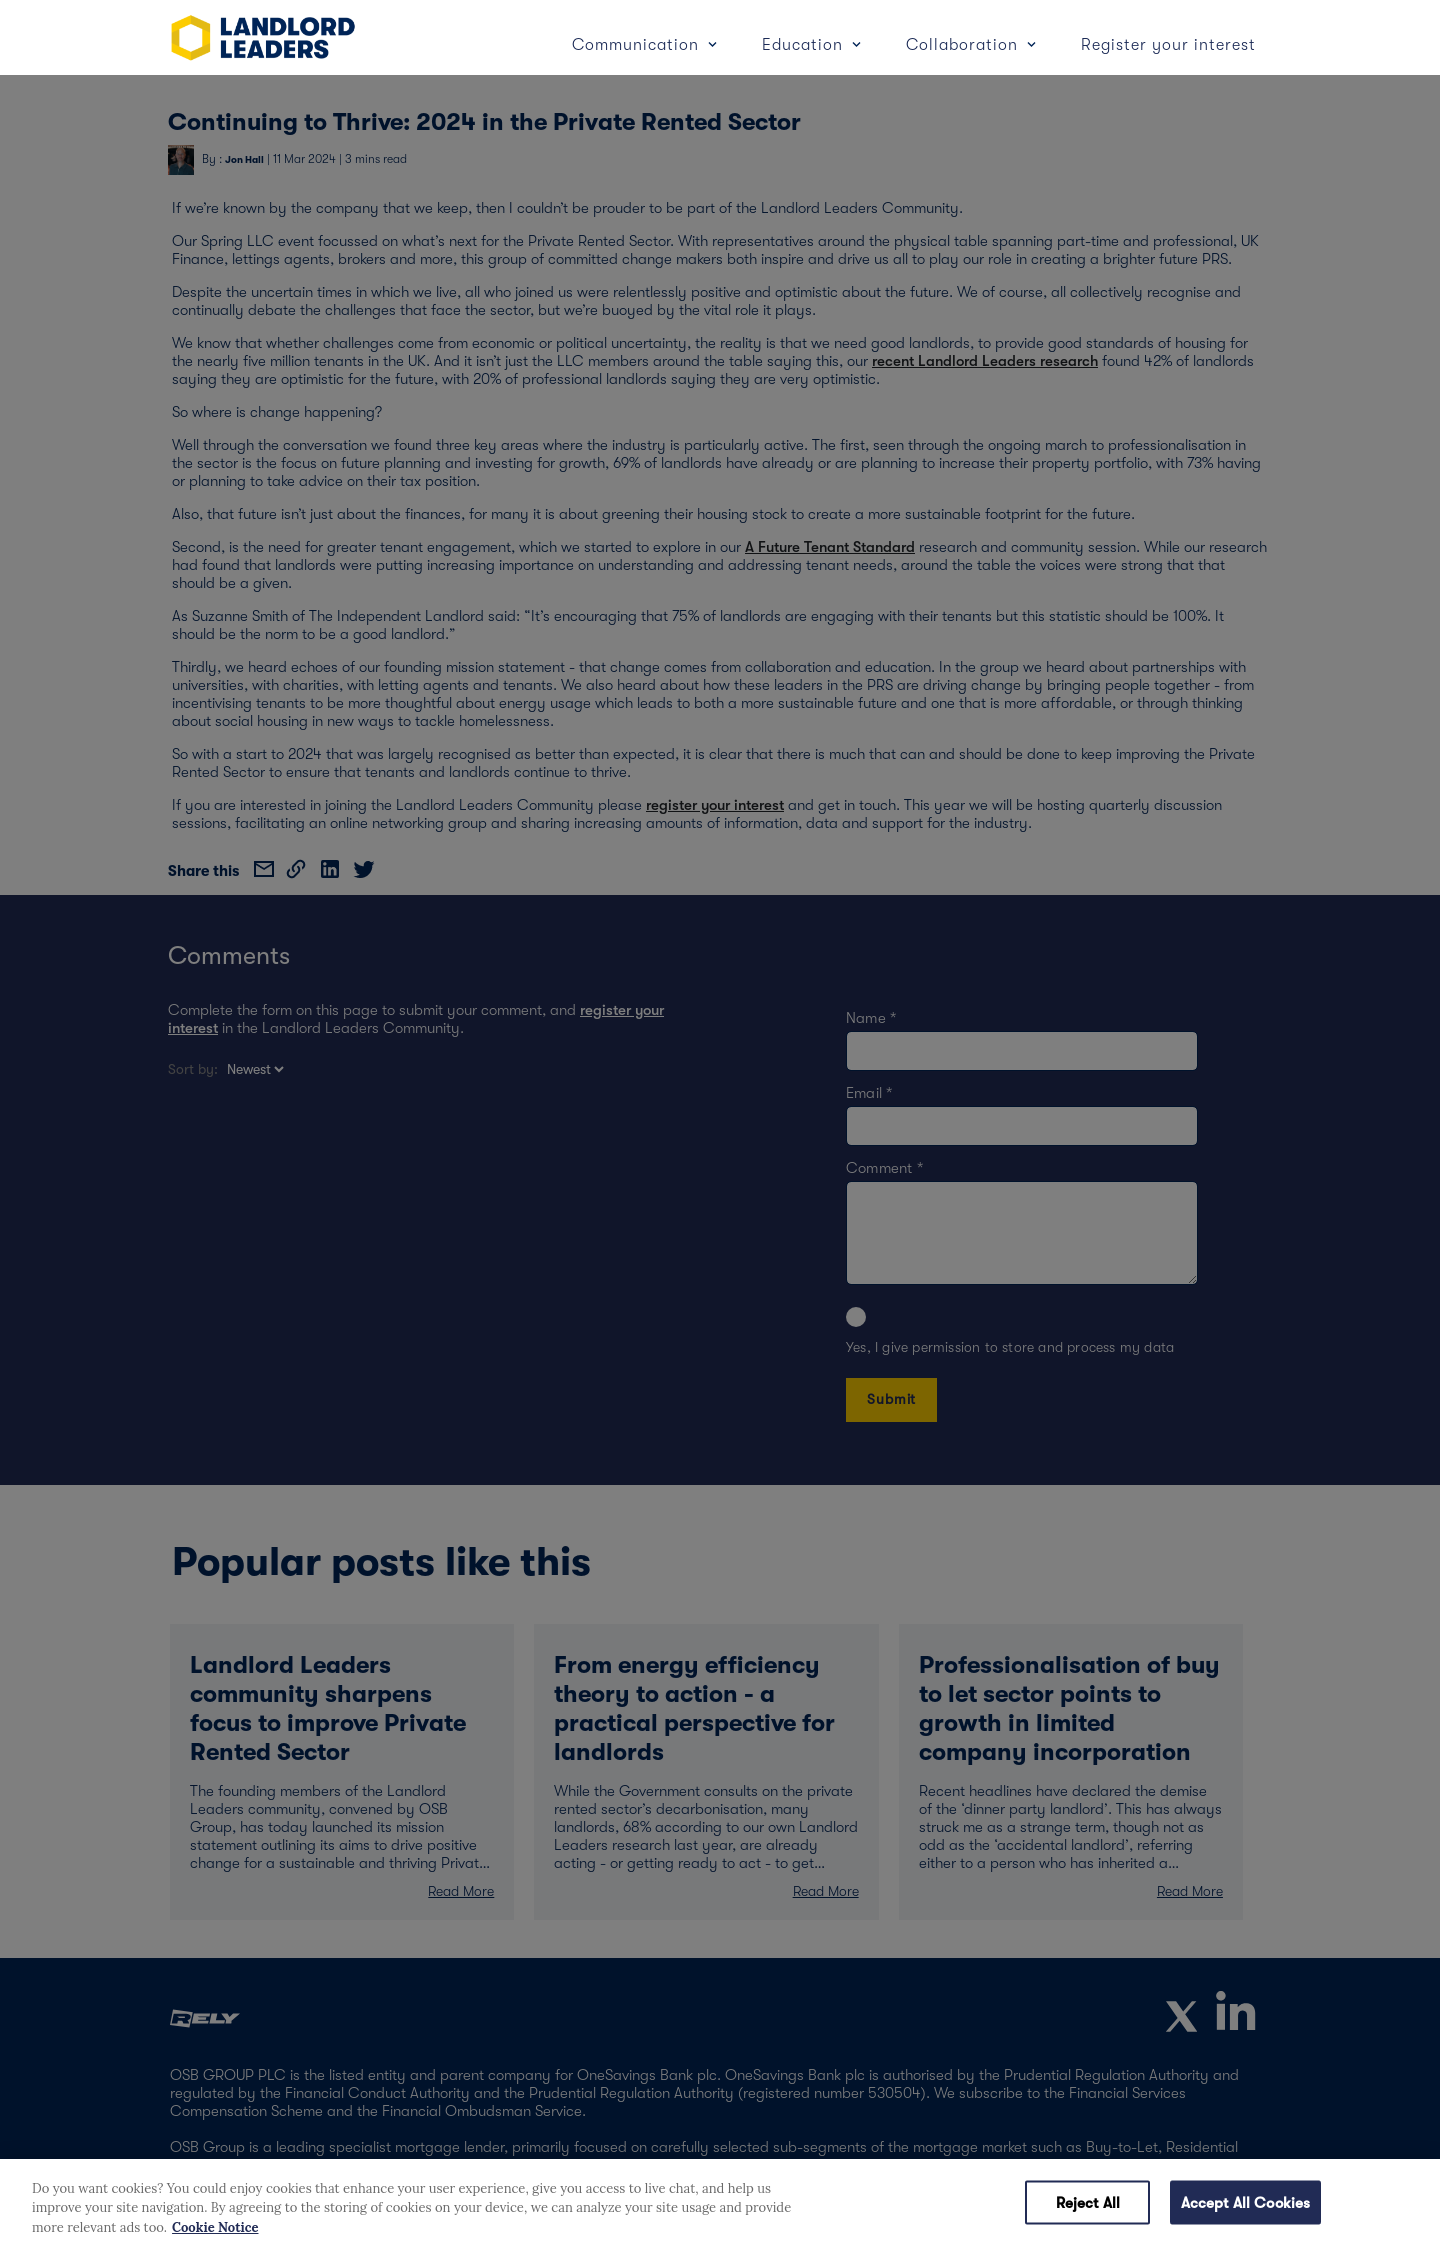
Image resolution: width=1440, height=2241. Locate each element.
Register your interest (1168, 45)
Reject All (1088, 2210)
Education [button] (805, 45)
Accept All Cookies (1246, 2210)
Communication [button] (638, 45)
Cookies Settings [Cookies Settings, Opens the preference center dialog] (943, 2210)
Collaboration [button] (964, 45)
